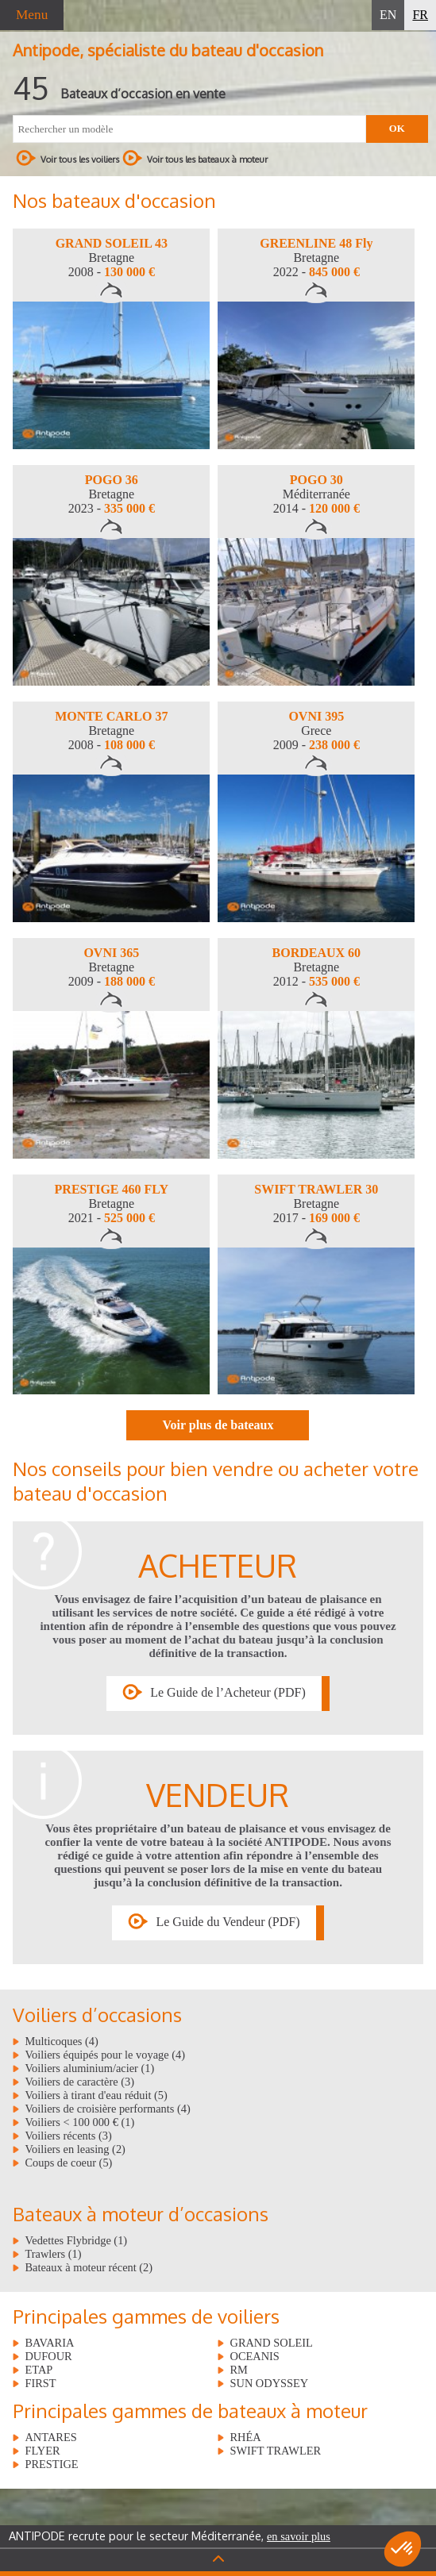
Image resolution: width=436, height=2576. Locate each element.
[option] (111, 339)
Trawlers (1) (53, 2253)
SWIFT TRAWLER (275, 2450)
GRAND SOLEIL (271, 2342)
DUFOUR (48, 2356)
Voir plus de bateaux (217, 1425)
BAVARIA (49, 2342)
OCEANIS (254, 2356)
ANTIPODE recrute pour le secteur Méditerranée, (169, 2535)
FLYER (42, 2450)
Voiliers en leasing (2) (75, 2149)
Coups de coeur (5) (68, 2162)
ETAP (38, 2369)
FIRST (40, 2383)
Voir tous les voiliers (67, 158)
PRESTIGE (51, 2464)
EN (388, 14)
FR (420, 14)
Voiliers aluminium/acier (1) (89, 2068)
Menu (32, 14)
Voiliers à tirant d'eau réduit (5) (96, 2095)
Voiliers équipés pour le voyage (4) (105, 2054)
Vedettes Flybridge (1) (76, 2240)
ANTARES (50, 2437)
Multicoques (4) (61, 2041)
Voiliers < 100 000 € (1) (79, 2122)
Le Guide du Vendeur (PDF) (227, 1921)
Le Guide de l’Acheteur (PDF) (228, 1692)
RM (238, 2369)
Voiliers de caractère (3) (79, 2081)
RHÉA (245, 2437)
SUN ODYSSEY (269, 2383)
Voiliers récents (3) (68, 2135)
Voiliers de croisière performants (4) (107, 2108)
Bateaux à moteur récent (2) (88, 2267)
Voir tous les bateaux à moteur (195, 158)
